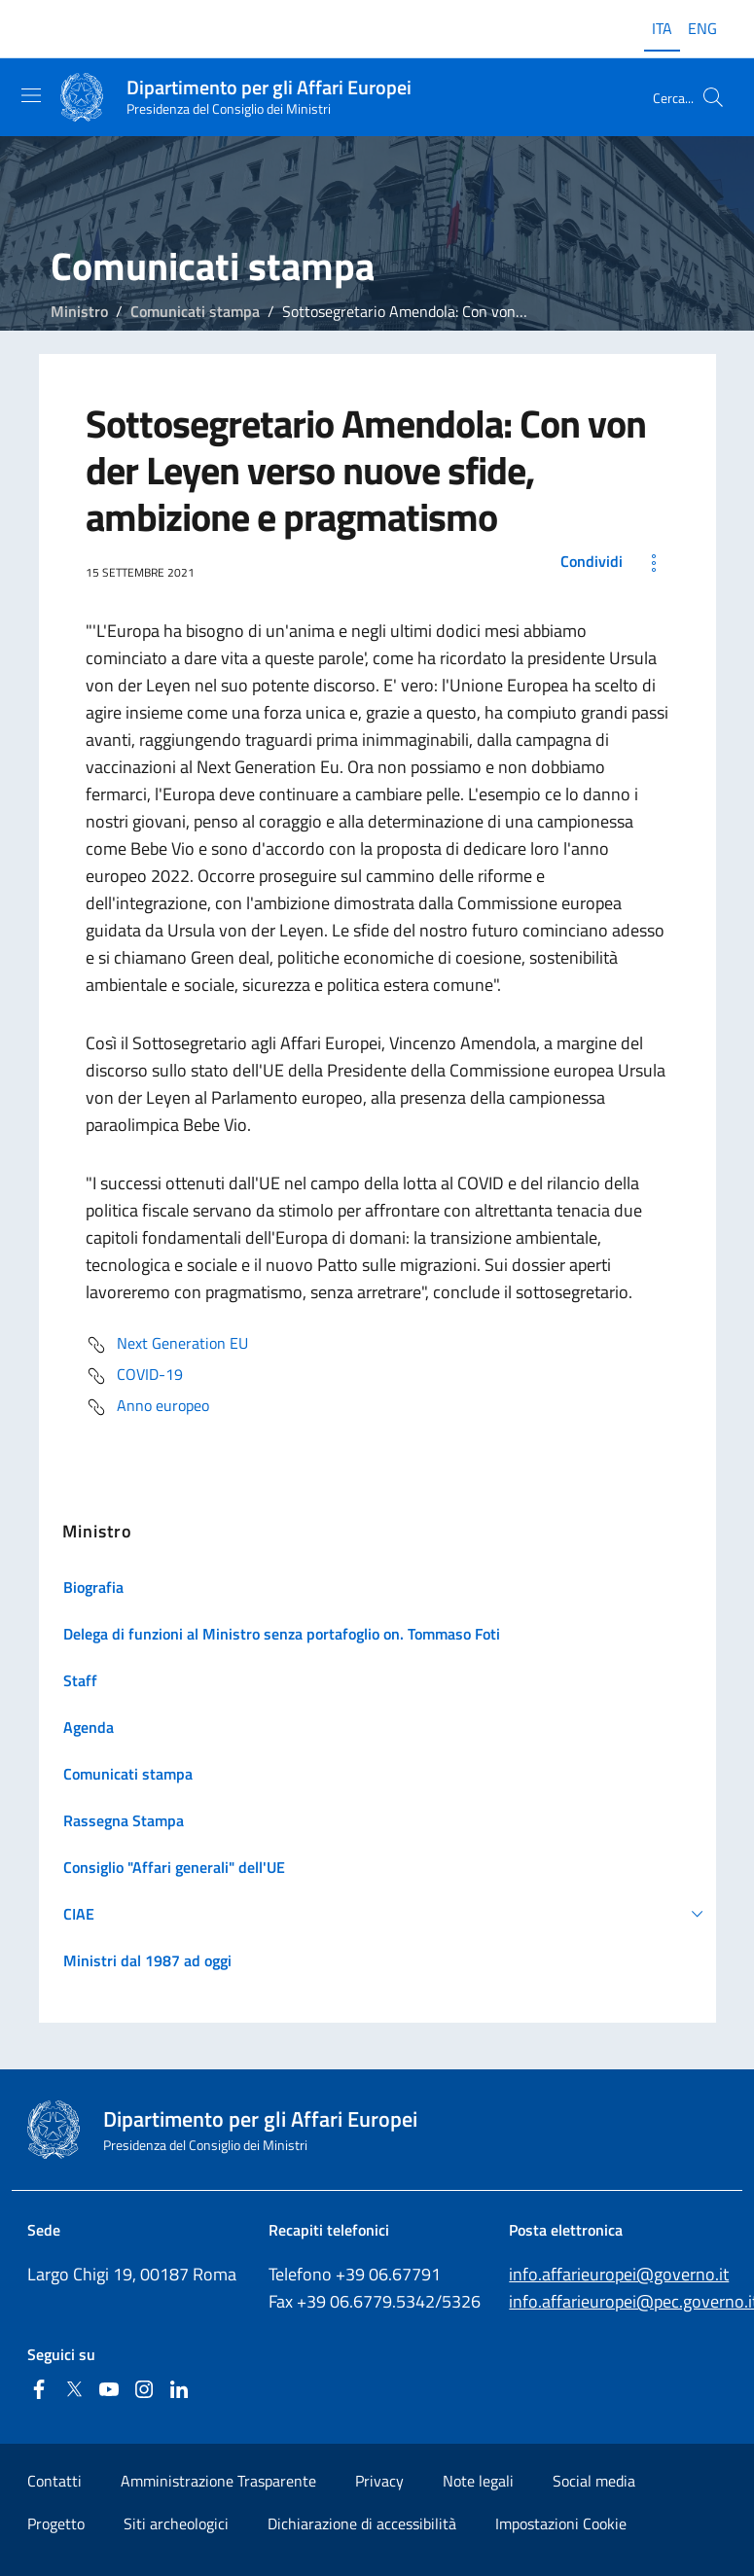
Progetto (56, 2523)
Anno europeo (147, 1407)
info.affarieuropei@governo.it (619, 2274)
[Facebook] (39, 2391)
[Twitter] (74, 2391)
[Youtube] (109, 2391)
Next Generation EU (167, 1344)
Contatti (54, 2480)
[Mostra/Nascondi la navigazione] (31, 95)
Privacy (379, 2480)
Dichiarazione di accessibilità (362, 2523)
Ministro (79, 311)
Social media (594, 2480)
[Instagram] (144, 2391)
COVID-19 (134, 1376)
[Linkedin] (179, 2391)
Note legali (478, 2480)
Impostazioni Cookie (561, 2523)
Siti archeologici (176, 2523)
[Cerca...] (713, 97)
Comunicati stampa (195, 311)
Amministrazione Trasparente (218, 2480)
